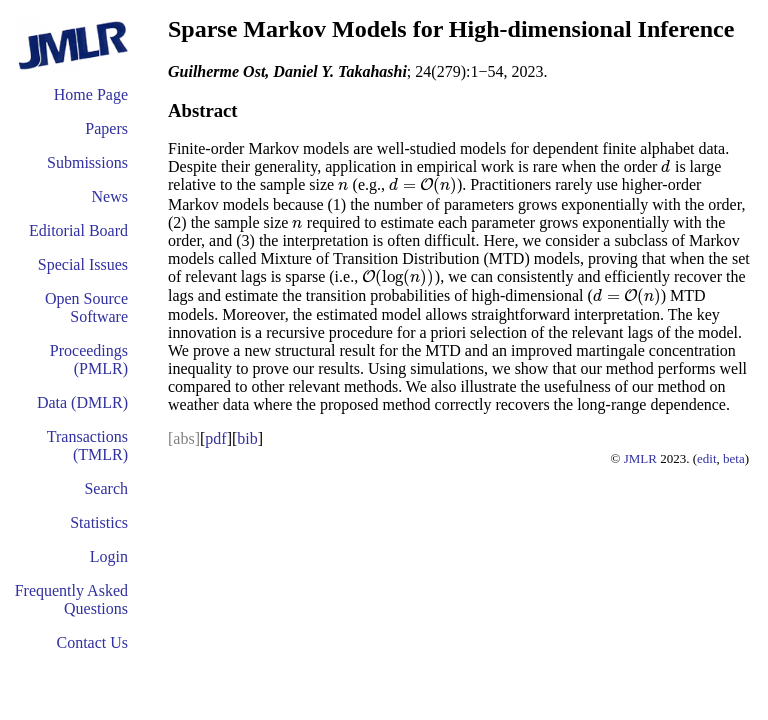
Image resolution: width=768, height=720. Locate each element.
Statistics (99, 522)
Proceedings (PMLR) (89, 359)
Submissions (87, 162)
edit (707, 458)
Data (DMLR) (82, 402)
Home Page (91, 94)
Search (106, 488)
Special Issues (83, 264)
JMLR (640, 458)
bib (247, 438)
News (110, 196)
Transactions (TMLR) (87, 445)
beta (734, 458)
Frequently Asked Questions (71, 599)
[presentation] (665, 166)
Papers (106, 128)
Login (109, 556)
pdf (215, 438)
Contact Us (92, 642)
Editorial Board (78, 230)
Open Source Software (86, 307)
